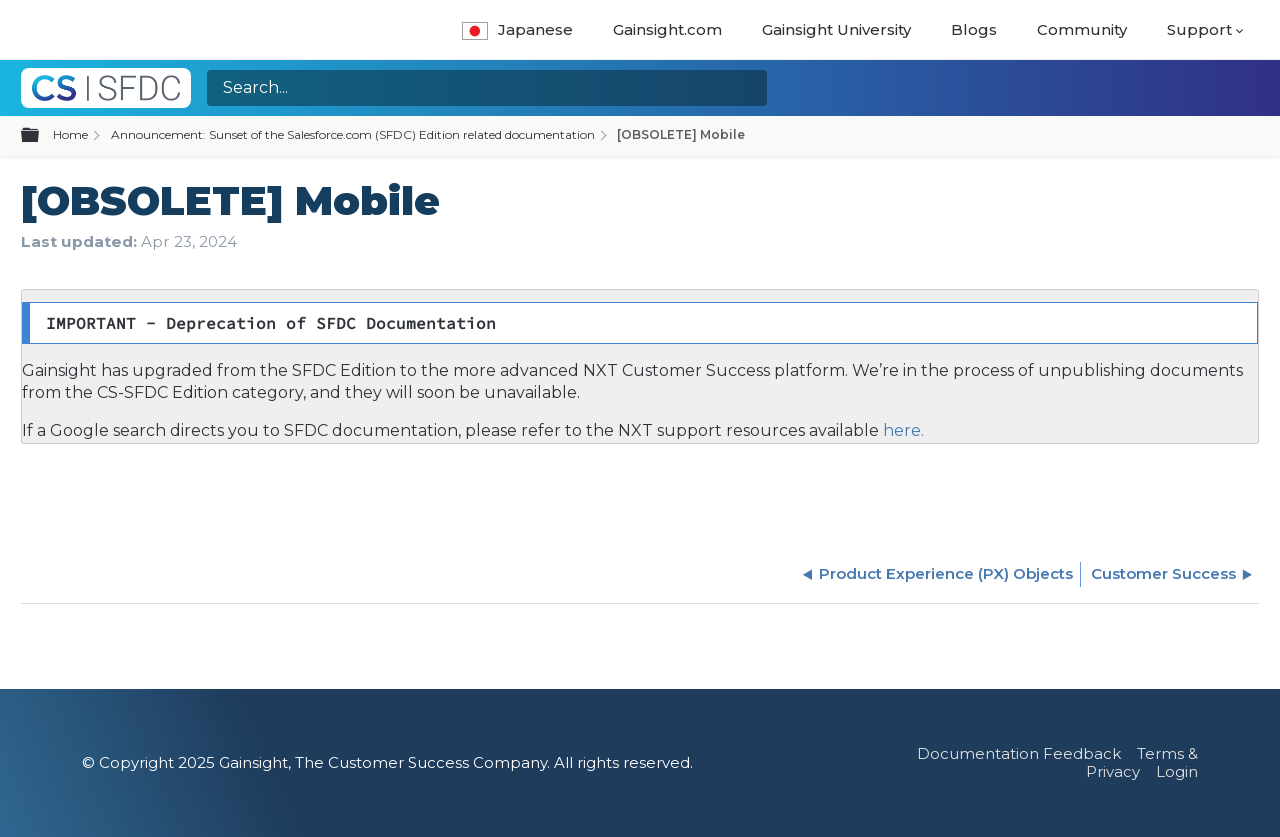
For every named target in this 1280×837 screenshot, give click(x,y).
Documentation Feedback (1019, 753)
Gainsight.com (667, 29)
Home (70, 134)
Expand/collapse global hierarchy (42, 136)
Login (1177, 771)
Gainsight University (836, 29)
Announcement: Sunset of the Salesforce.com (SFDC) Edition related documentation (353, 134)
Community (1082, 29)
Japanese (517, 29)
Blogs (974, 29)
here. (901, 430)
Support (1199, 29)
